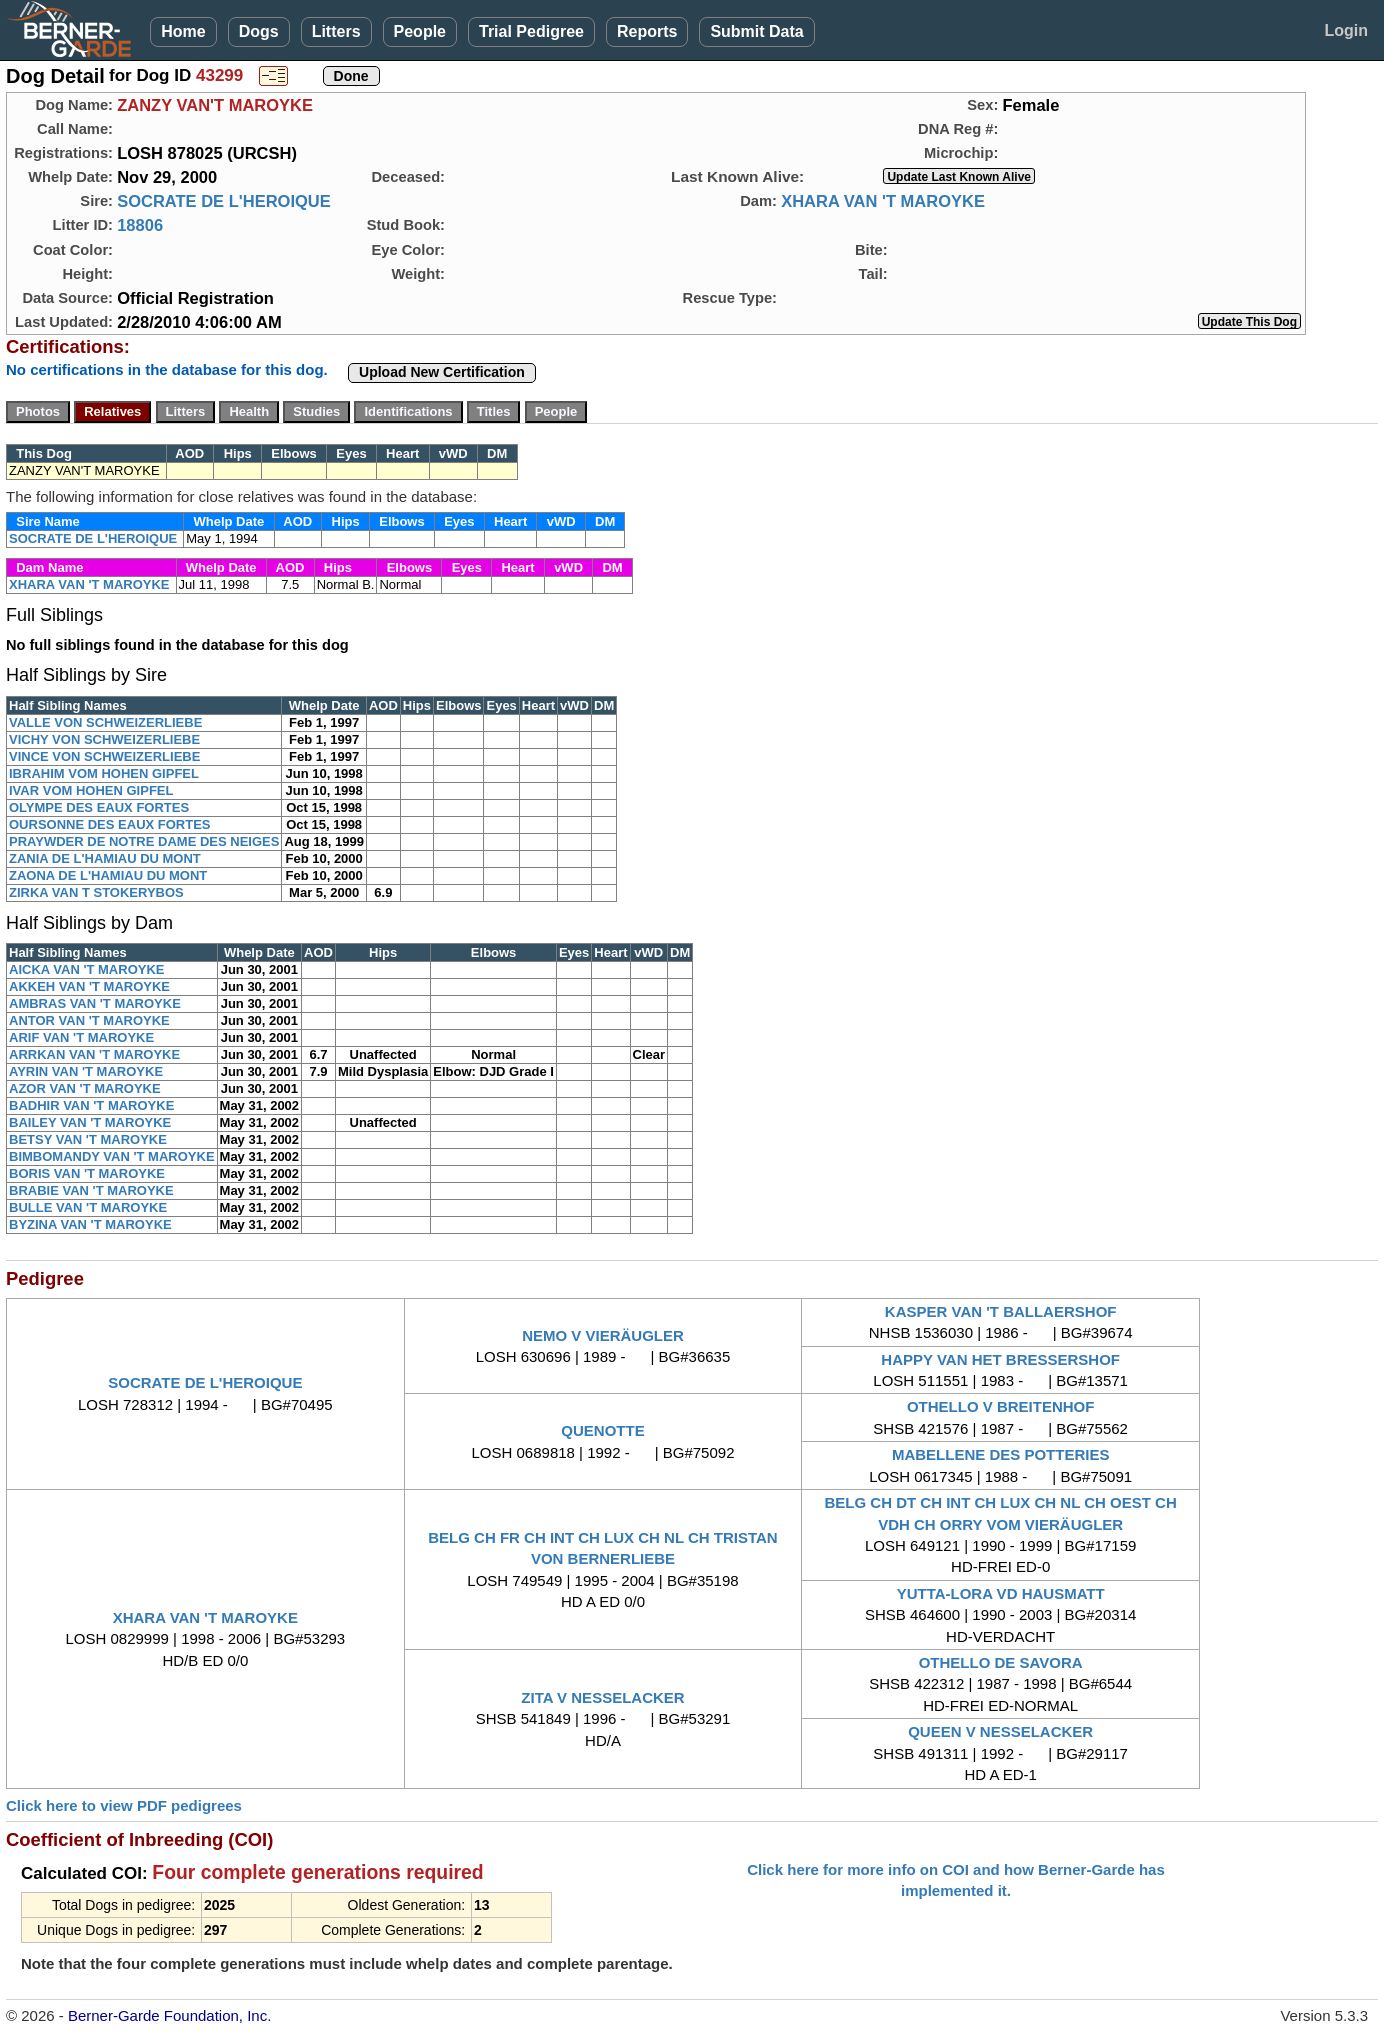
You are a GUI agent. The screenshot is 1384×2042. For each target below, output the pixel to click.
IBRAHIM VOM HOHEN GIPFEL (104, 773)
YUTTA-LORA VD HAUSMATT (1001, 1593)
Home (183, 31)
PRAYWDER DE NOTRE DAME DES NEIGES (144, 841)
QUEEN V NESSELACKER (1000, 1731)
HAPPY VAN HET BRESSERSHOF (1000, 1359)
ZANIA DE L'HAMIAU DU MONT (105, 858)
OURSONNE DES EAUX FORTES (110, 824)
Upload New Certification (442, 372)
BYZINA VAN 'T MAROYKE (90, 1224)
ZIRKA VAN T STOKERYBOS (96, 892)
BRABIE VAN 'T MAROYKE (91, 1190)
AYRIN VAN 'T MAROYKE (86, 1071)
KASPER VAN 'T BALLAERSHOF (1001, 1311)
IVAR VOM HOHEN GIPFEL (91, 790)
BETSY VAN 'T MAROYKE (88, 1139)
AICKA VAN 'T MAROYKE (86, 969)
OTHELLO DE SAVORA (1001, 1662)
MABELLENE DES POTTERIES (1001, 1454)
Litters (336, 31)
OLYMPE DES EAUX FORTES (99, 807)
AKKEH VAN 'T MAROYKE (89, 986)
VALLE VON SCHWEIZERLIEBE (105, 722)
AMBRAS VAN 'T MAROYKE (95, 1003)
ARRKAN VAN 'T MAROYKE (94, 1054)
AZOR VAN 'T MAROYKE (85, 1088)
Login (1346, 30)
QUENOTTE (602, 1430)
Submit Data (756, 31)
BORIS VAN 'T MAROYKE (87, 1173)
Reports (647, 31)
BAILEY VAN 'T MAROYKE (90, 1122)
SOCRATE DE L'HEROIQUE (224, 201)
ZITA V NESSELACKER (602, 1697)
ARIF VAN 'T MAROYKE (81, 1037)
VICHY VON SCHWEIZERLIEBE (104, 739)
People (420, 31)
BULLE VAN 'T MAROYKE (88, 1207)
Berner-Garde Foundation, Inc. (169, 2015)
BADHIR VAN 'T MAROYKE (91, 1105)
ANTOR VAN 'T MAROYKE (89, 1020)
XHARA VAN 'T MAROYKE (883, 201)
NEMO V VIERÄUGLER (603, 1335)
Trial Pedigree (531, 31)
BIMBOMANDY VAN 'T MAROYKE (112, 1156)
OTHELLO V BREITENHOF (1001, 1406)
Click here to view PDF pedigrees (124, 1805)
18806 (140, 225)
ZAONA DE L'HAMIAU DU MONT (108, 875)
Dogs (259, 31)
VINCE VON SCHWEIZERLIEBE (104, 756)
